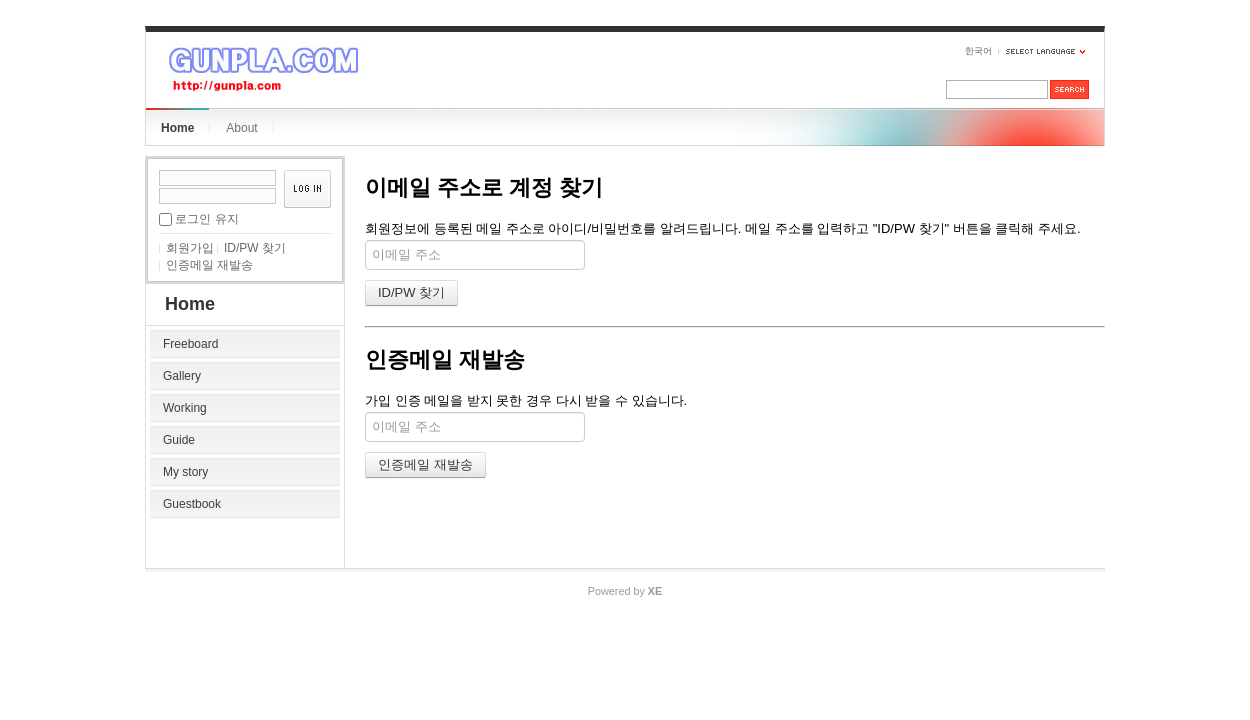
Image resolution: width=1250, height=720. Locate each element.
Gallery (182, 376)
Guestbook (192, 504)
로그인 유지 (206, 219)
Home (177, 128)
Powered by (625, 591)
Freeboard (190, 344)
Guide (179, 440)
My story (185, 472)
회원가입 (190, 248)
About (241, 128)
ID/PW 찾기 (255, 248)
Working (185, 408)
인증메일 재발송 (209, 265)
